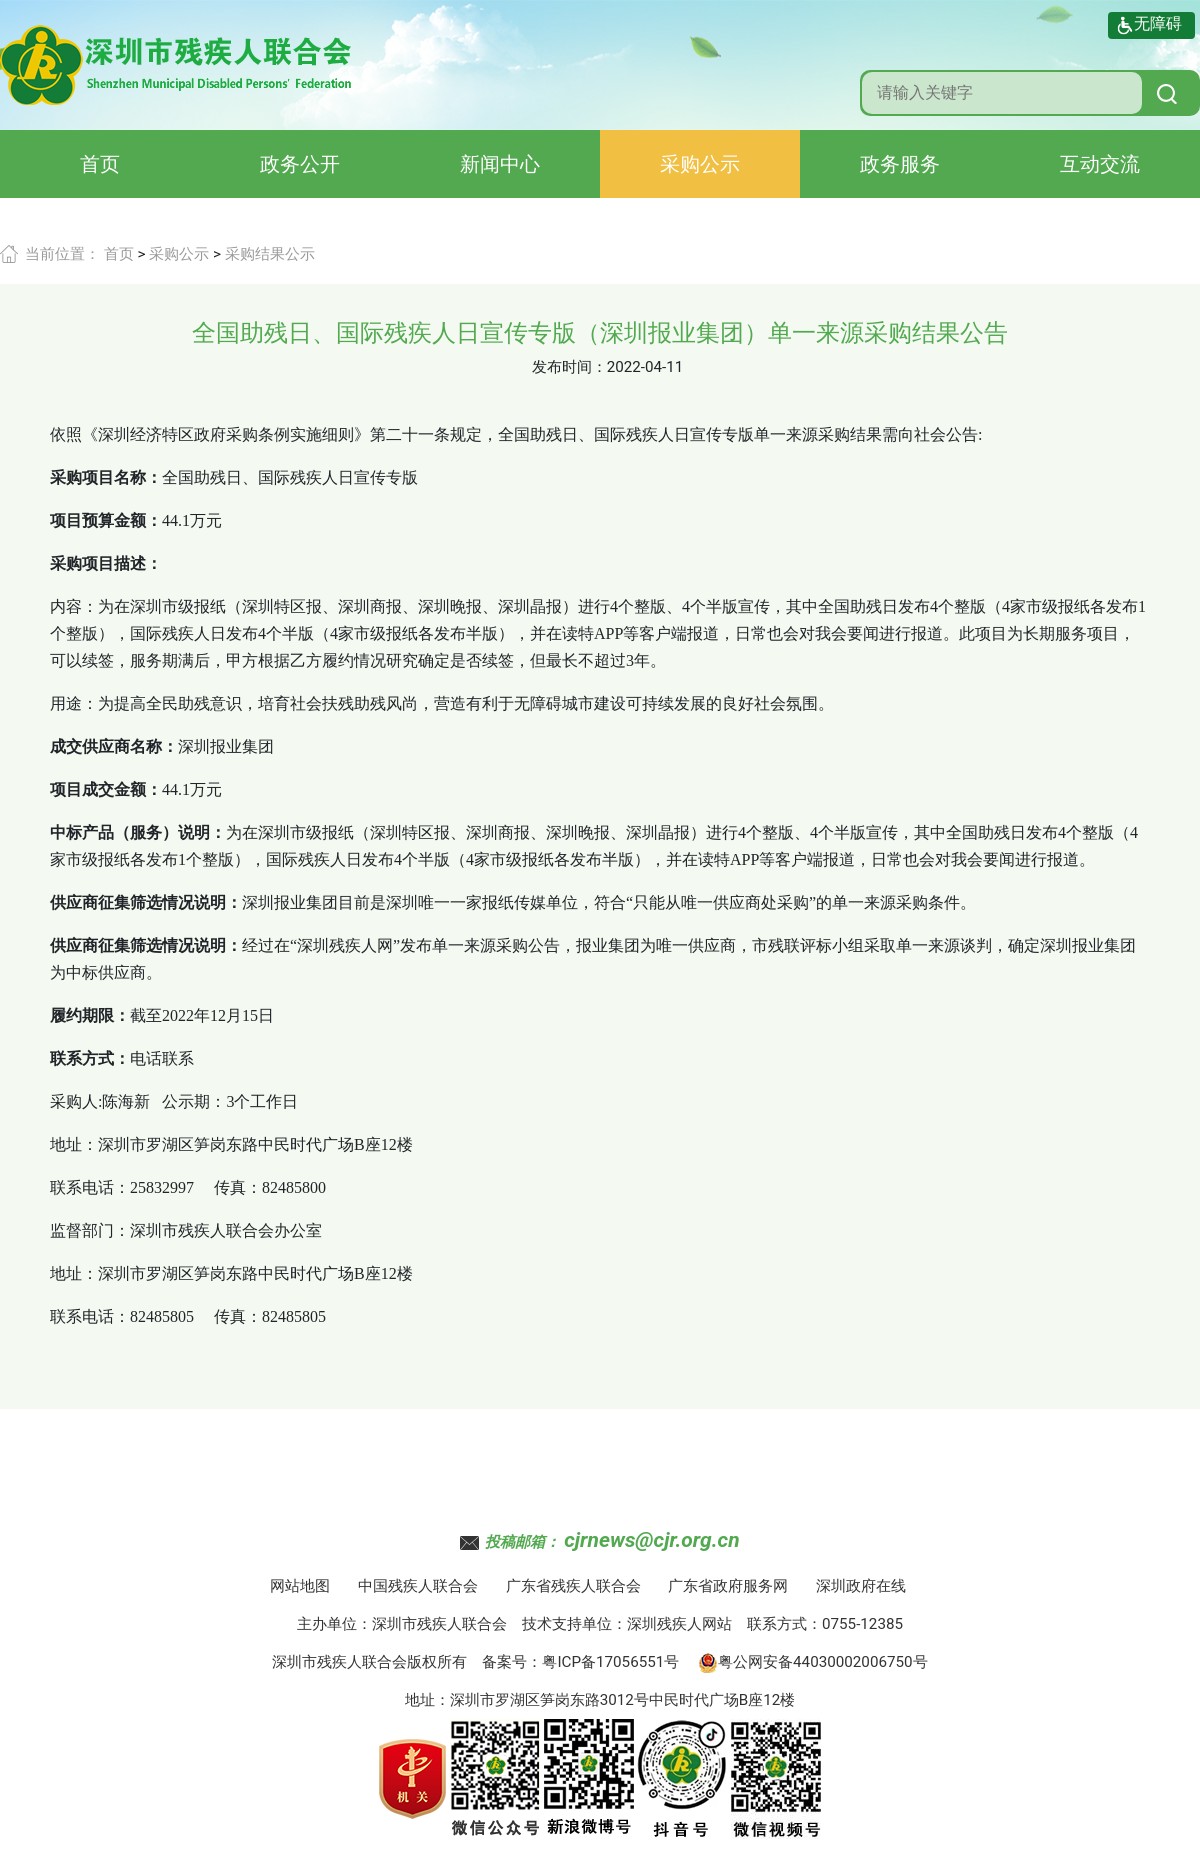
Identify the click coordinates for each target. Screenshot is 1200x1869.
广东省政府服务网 (728, 1586)
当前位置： (62, 254)
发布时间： (569, 367)
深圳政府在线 (861, 1586)
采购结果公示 (270, 254)
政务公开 (300, 164)
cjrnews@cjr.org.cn (651, 1540)
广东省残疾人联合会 (573, 1586)
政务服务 (900, 164)
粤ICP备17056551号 (610, 1662)
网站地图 (300, 1586)
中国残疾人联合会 (418, 1586)
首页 (100, 164)
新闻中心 (500, 164)
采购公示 (700, 164)
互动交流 (1100, 164)
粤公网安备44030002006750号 (813, 1662)
